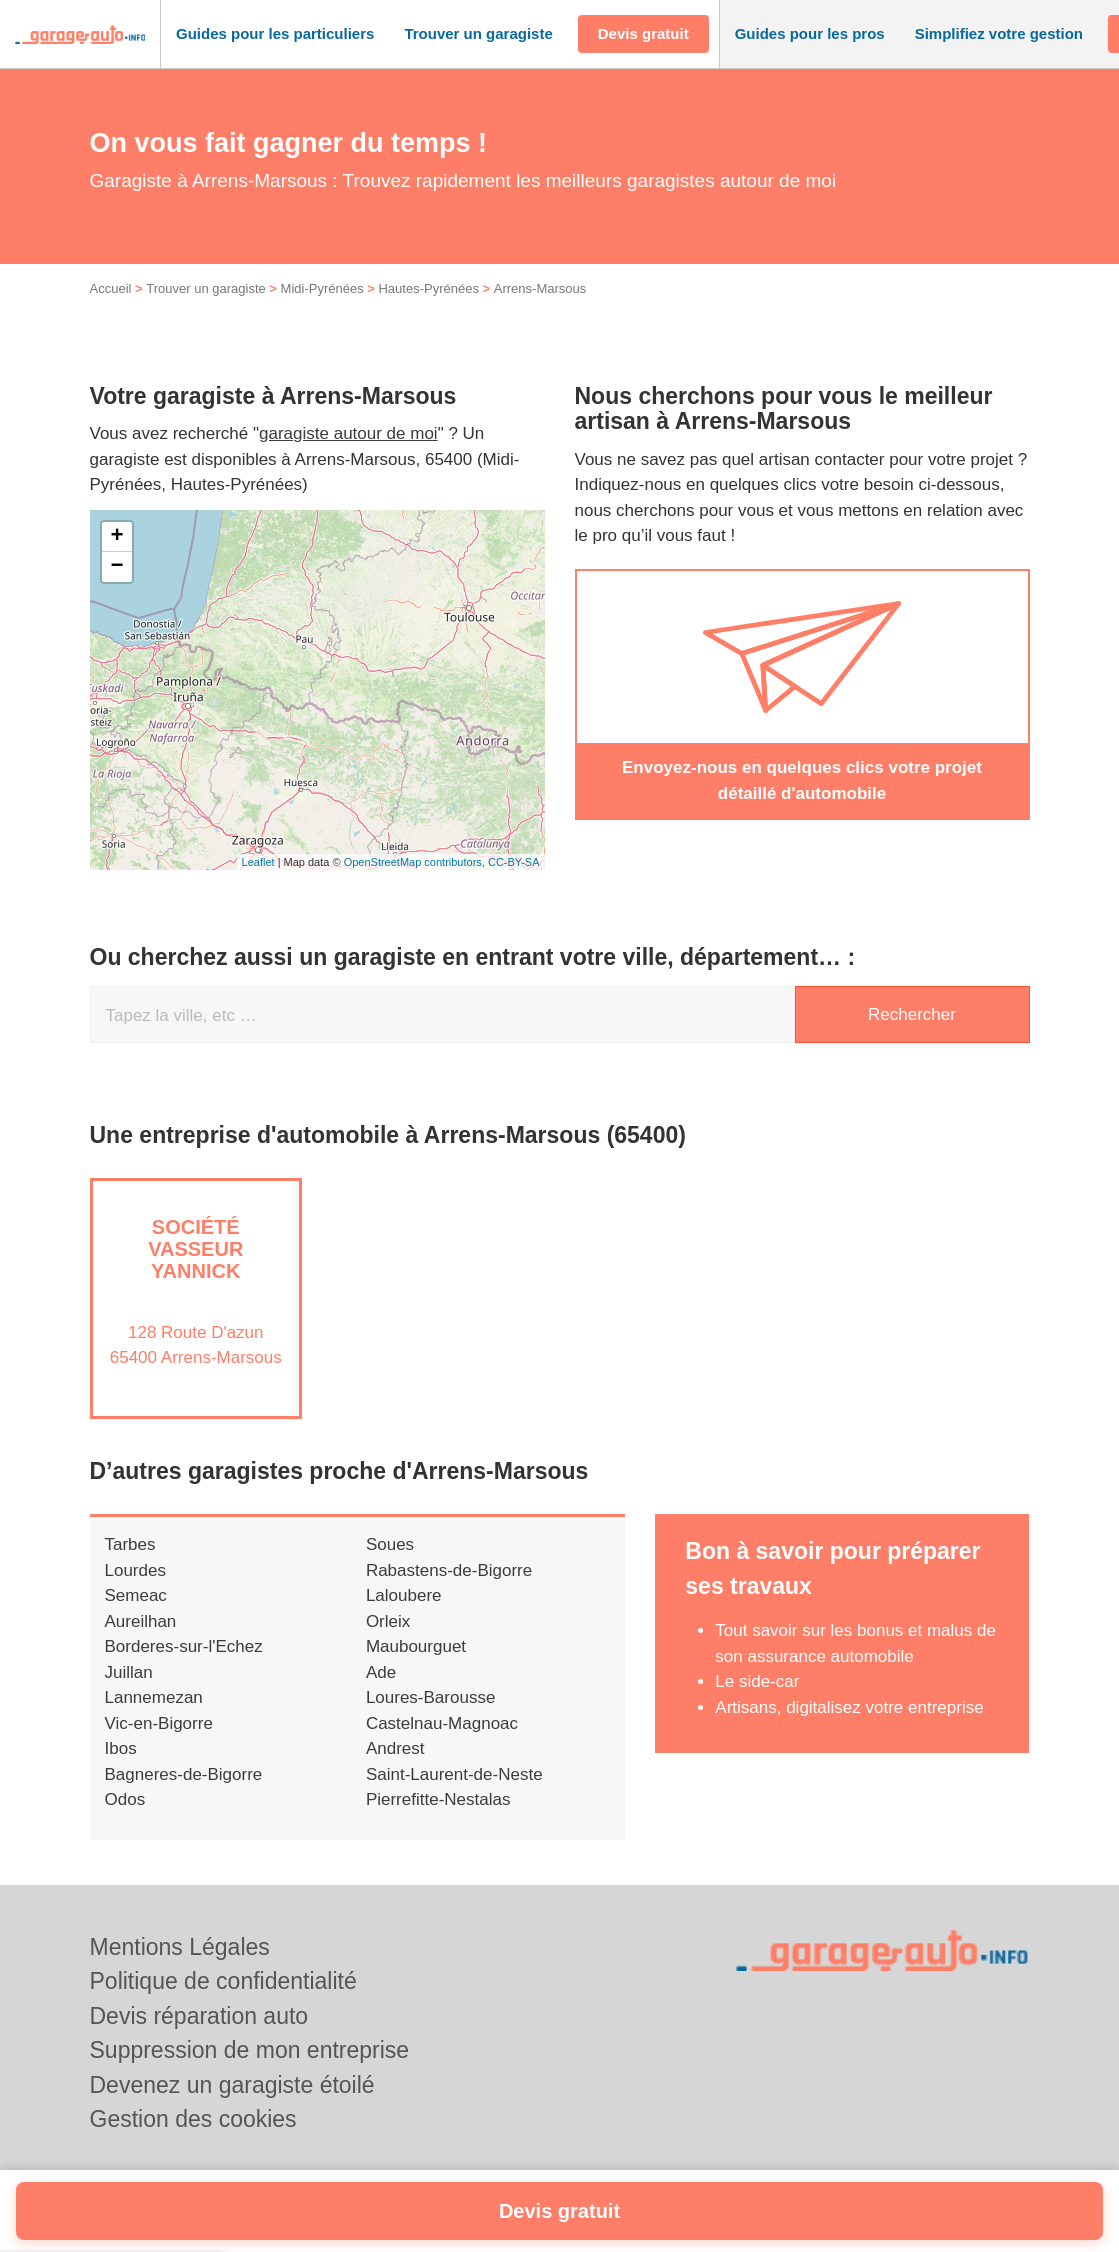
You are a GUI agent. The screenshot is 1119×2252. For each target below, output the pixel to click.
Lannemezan (154, 1719)
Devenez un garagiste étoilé (232, 2085)
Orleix (388, 1642)
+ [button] (116, 559)
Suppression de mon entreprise (250, 2050)
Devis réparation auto (199, 2016)
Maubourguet (416, 1668)
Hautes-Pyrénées (428, 310)
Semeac (136, 1617)
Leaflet (258, 883)
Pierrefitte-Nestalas (438, 1821)
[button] (275, 34)
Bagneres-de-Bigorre (184, 1795)
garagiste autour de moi (348, 455)
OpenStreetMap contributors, (416, 883)
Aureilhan (141, 1642)
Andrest (395, 1770)
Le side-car (757, 1703)
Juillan (129, 1693)
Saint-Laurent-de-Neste (454, 1795)
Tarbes (130, 1566)
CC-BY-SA (514, 883)
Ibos (121, 1770)
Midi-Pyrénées (322, 310)
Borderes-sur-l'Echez (184, 1668)
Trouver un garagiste (205, 310)
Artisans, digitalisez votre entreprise (849, 1728)
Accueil (111, 310)
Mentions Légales (180, 1947)
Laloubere (404, 1617)
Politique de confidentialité (223, 1981)
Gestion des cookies (193, 2119)
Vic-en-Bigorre (159, 1744)
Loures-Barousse (430, 1719)
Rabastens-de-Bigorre (449, 1591)
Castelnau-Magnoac (442, 1744)
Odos (125, 1821)
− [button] (116, 589)
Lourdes (135, 1591)
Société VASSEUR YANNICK (195, 1271)
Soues (390, 1566)
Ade (381, 1693)
